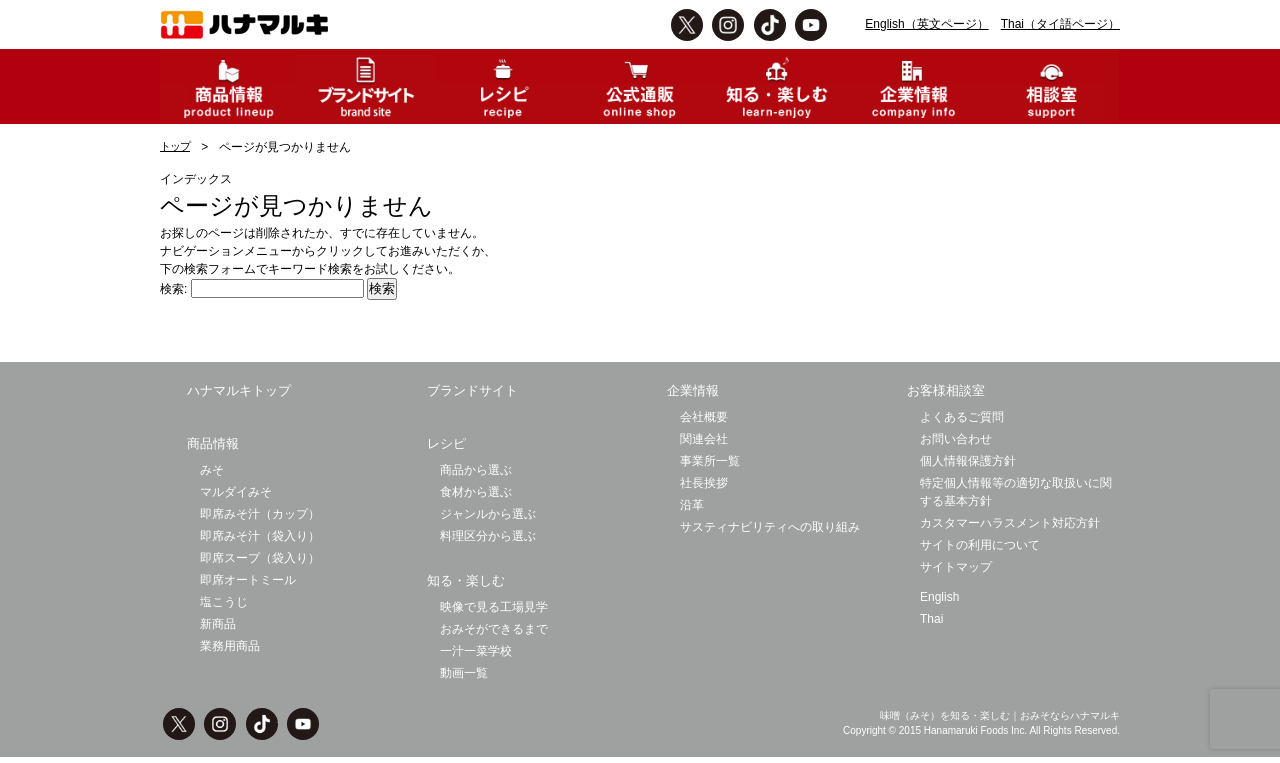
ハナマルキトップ (239, 390)
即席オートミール (248, 580)
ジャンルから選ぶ (488, 514)
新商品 (218, 624)
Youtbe (811, 25)
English (939, 597)
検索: (173, 289)
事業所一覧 (710, 461)
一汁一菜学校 (476, 651)
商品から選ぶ (476, 470)
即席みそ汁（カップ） (260, 514)
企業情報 (693, 390)
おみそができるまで (494, 629)
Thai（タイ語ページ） (1060, 24)
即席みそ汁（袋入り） (260, 536)
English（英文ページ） (926, 24)
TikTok (770, 25)
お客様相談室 (946, 390)
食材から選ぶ (476, 492)
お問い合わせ (956, 439)
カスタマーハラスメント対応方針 (1010, 523)
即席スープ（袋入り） (260, 558)
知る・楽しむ (466, 580)
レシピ (446, 443)
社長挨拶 (704, 483)
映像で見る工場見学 (494, 607)
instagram (728, 25)
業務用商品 (230, 646)
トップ (175, 146)
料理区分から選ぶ (488, 536)
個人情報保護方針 (968, 461)
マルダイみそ (236, 492)
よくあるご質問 (962, 417)
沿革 (692, 505)
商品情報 (213, 443)
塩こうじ (224, 602)
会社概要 (704, 417)
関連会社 (704, 439)
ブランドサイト (472, 390)
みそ (212, 470)
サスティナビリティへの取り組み (770, 527)
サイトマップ (956, 567)
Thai (931, 619)
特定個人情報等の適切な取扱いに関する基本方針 (1016, 492)
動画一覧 (464, 673)
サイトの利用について (980, 545)
